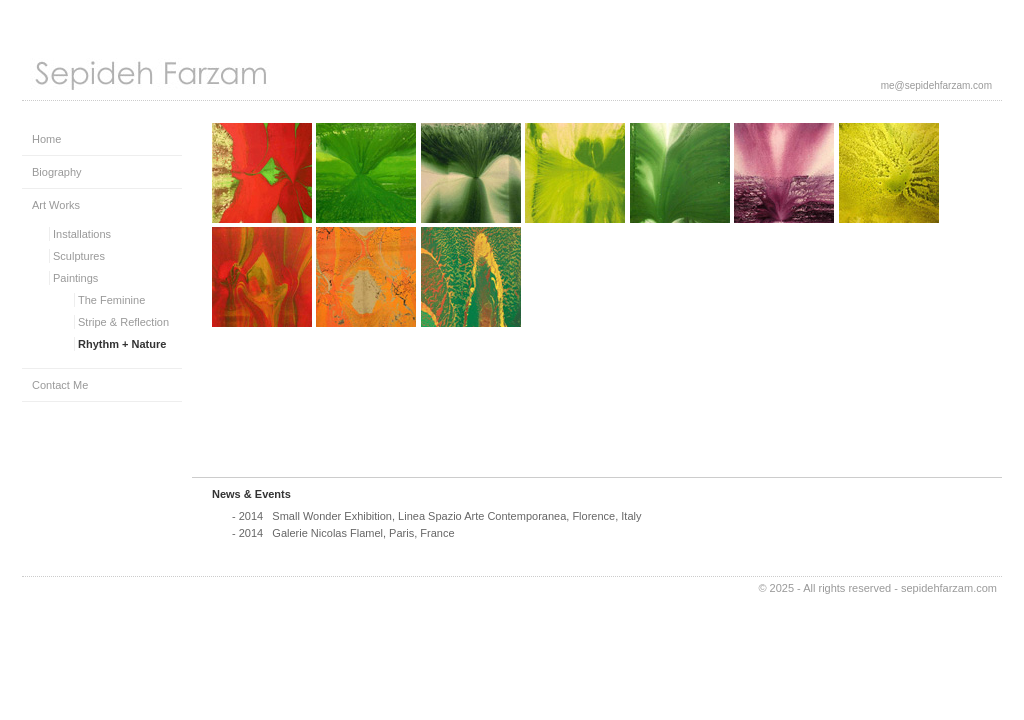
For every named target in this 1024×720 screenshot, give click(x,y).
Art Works (56, 205)
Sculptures (79, 256)
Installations (82, 234)
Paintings (75, 278)
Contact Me (60, 385)
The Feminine (111, 300)
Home (46, 139)
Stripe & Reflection (123, 322)
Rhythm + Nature (122, 344)
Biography (57, 172)
